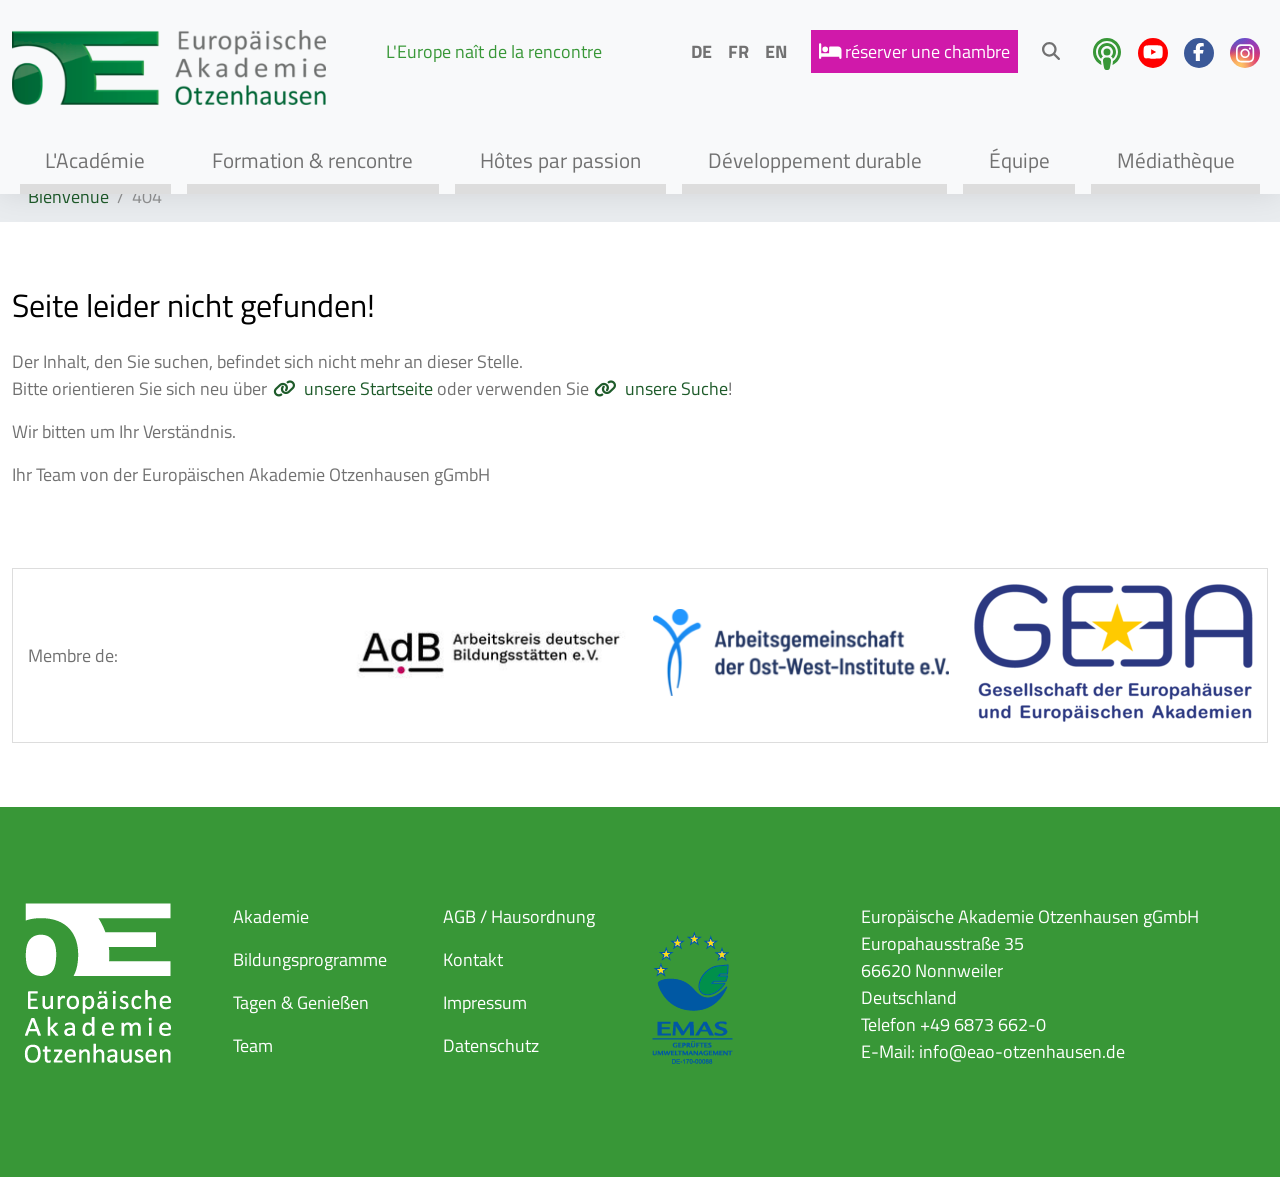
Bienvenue (68, 196)
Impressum (485, 1002)
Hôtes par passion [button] (560, 160)
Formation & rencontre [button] (312, 160)
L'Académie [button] (95, 160)
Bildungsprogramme (310, 959)
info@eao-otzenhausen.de (1022, 1051)
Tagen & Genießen (301, 1002)
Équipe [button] (1019, 160)
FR (738, 51)
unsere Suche (676, 388)
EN (776, 51)
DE (701, 51)
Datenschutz (491, 1045)
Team (253, 1045)
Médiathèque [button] (1176, 160)
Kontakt (473, 959)
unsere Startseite (368, 388)
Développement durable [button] (815, 160)
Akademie (271, 916)
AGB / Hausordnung (519, 916)
